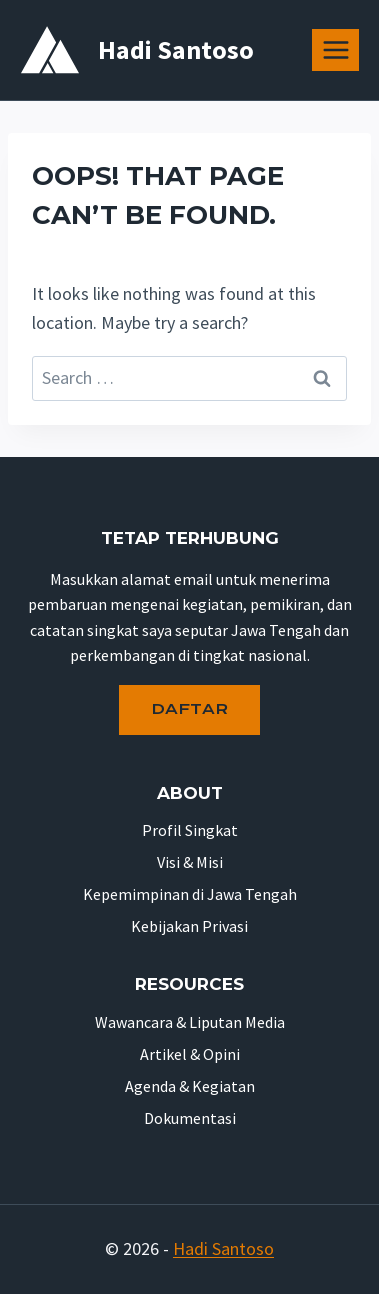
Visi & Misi (190, 862)
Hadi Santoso (223, 1248)
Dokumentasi (190, 1118)
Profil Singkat (190, 830)
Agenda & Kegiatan (190, 1086)
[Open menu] (335, 49)
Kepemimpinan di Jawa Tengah (190, 894)
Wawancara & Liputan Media (190, 1022)
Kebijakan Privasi (189, 926)
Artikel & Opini (190, 1054)
